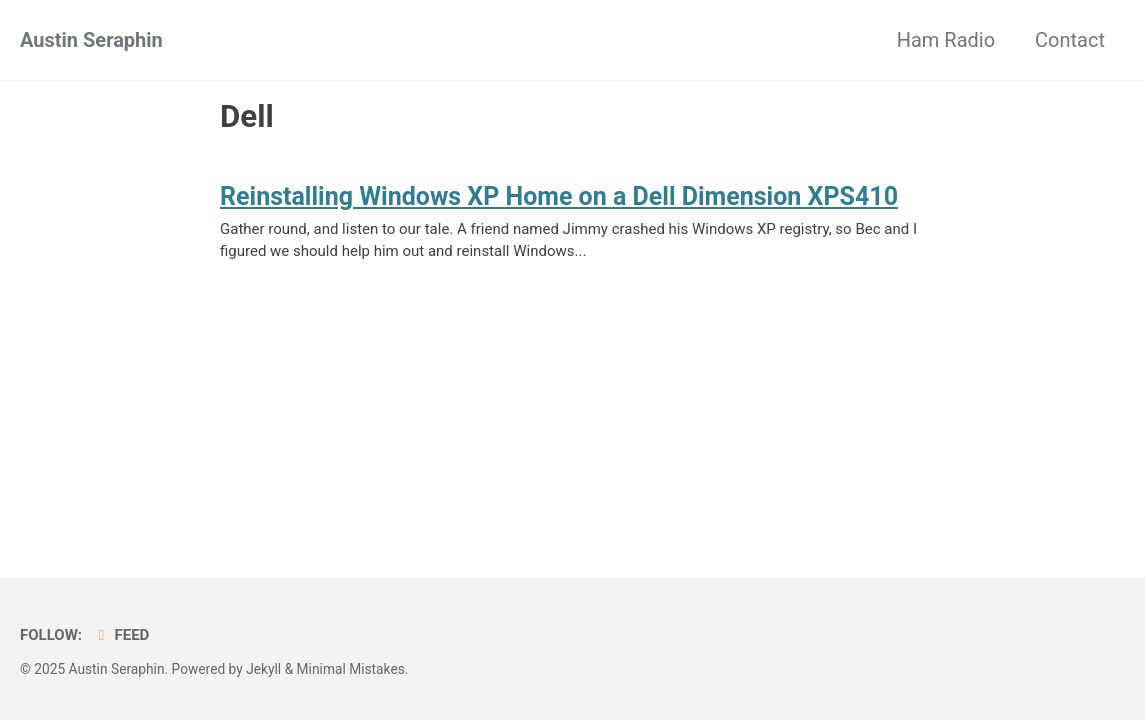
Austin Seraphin (91, 40)
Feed (120, 635)
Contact (1070, 40)
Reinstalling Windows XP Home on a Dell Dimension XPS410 (559, 196)
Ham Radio (946, 40)
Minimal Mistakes (351, 669)
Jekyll (263, 669)
